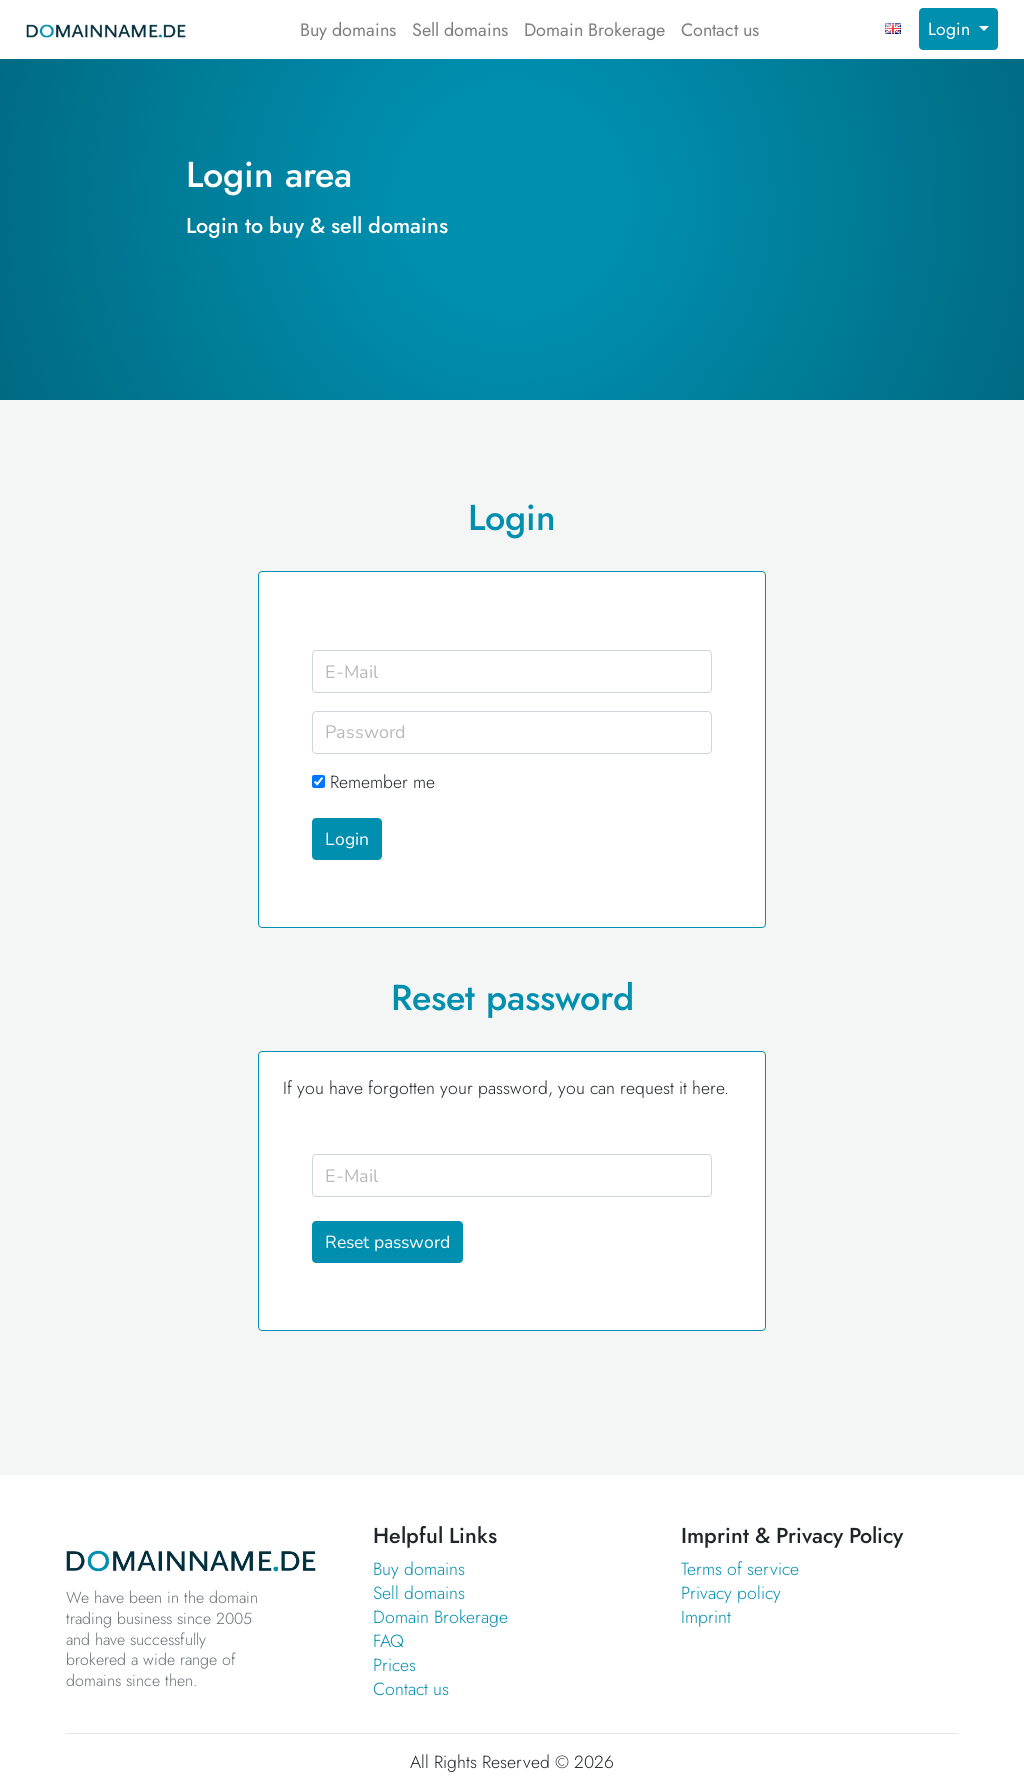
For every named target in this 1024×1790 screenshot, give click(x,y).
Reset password (387, 1242)
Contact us (720, 30)
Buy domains (348, 30)
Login (951, 29)
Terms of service (740, 1569)
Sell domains (460, 30)
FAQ (388, 1641)
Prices (394, 1665)
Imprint (706, 1617)
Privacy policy (731, 1593)
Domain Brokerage (594, 30)
